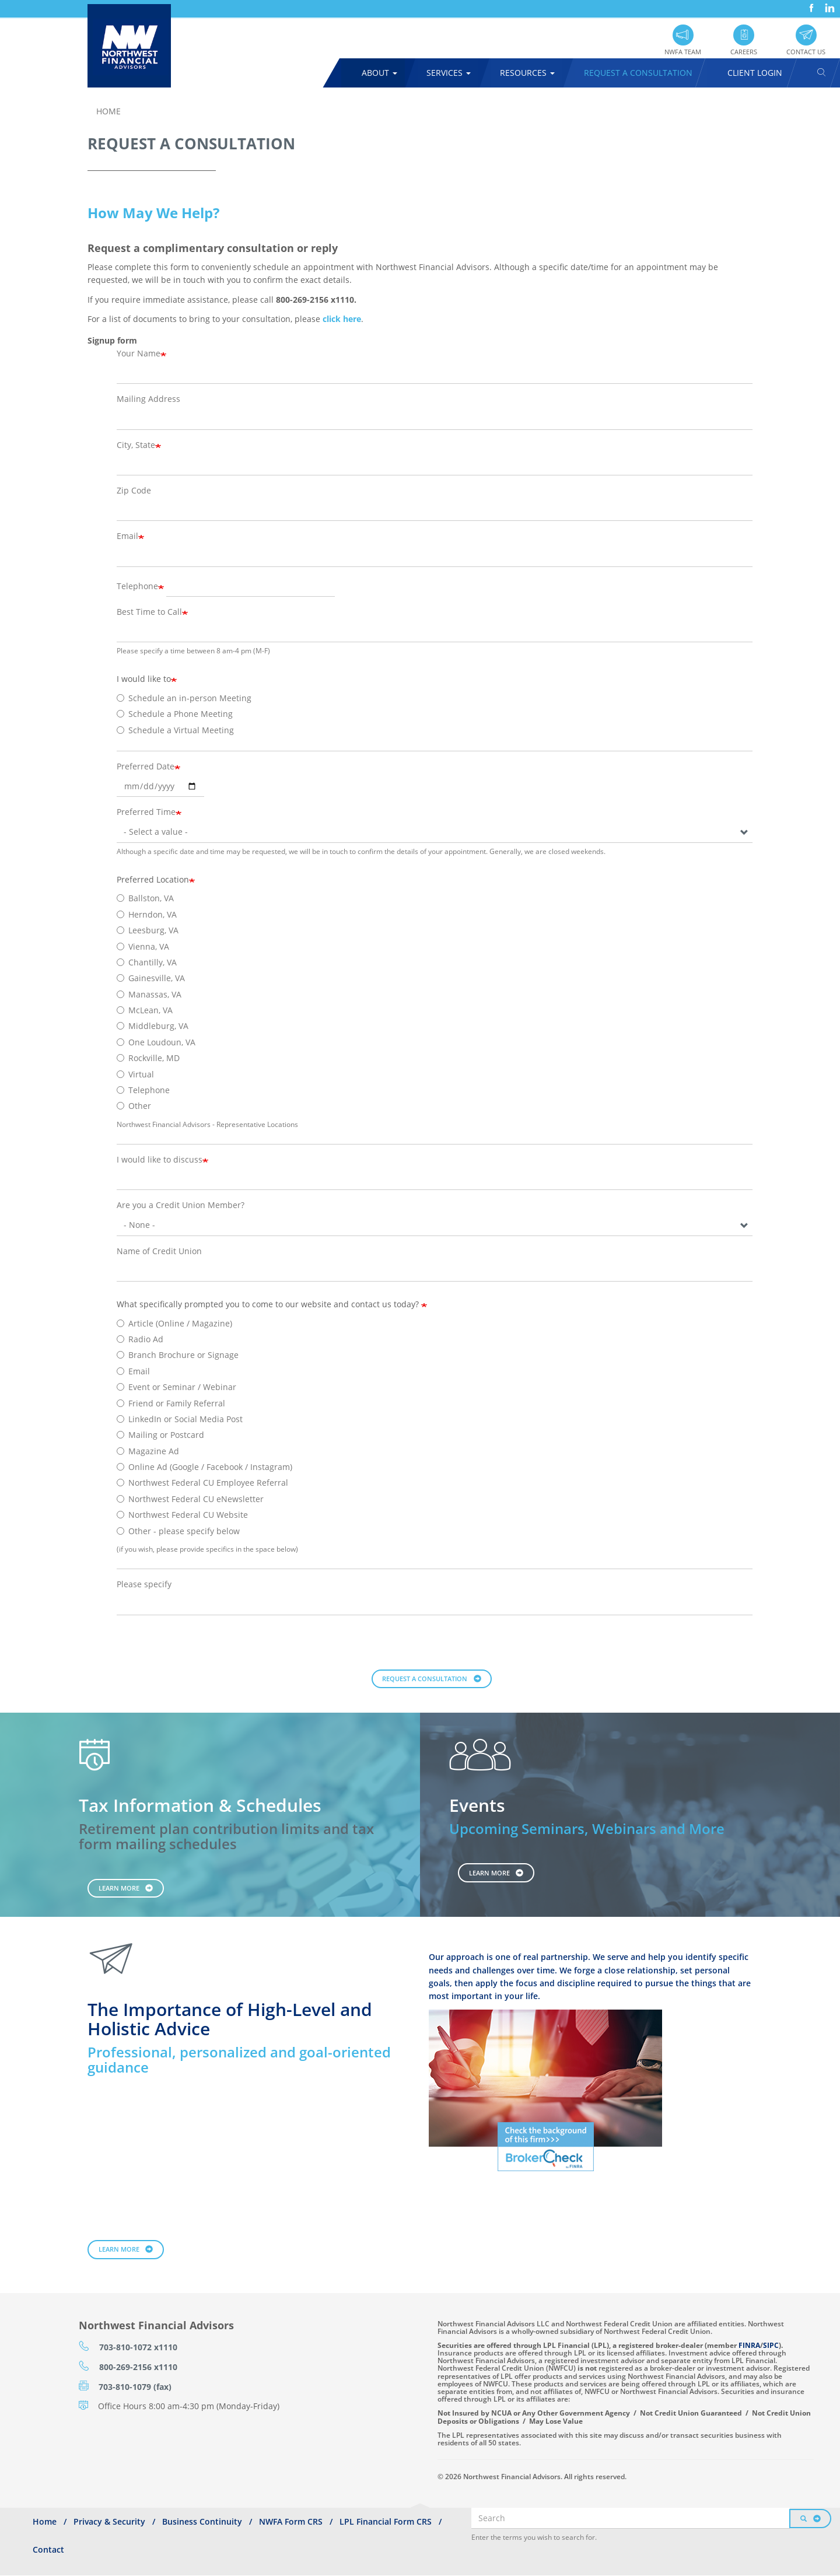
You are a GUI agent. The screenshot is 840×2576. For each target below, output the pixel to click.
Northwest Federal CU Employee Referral (202, 1482)
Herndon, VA (147, 914)
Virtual (135, 1074)
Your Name (138, 353)
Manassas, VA (149, 994)
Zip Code (134, 490)
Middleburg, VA (152, 1025)
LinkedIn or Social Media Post (180, 1418)
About (379, 72)
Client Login (754, 72)
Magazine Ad (148, 1451)
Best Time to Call (149, 611)
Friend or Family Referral (171, 1403)
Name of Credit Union (159, 1250)
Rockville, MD (148, 1057)
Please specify (144, 1584)
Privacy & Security (109, 2521)
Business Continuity (202, 2521)
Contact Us (805, 51)
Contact (48, 2549)
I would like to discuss (159, 1159)
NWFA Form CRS (291, 2521)
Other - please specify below (178, 1530)
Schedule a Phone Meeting (175, 713)
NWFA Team (682, 51)
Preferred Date (145, 766)
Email (127, 535)
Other (134, 1105)
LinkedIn (828, 4)
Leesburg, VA (147, 930)
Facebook (810, 4)
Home (108, 111)
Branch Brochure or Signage (178, 1354)
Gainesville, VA (151, 978)
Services (448, 72)
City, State (136, 444)
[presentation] (205, 1647)
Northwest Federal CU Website (182, 1514)
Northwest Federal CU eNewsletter (190, 1498)
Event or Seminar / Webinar (176, 1386)
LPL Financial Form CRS (386, 2521)
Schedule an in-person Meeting (184, 698)
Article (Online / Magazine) (174, 1323)
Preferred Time (146, 811)
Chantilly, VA (147, 962)
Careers (743, 51)
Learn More (119, 1888)
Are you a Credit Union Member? (180, 1204)
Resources (527, 72)
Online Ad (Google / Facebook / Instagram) (204, 1466)
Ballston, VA (145, 898)
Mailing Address (148, 398)
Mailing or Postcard (160, 1434)
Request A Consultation (638, 72)
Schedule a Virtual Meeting (175, 730)
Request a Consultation (424, 1678)
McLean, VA (145, 1010)
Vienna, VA (143, 946)
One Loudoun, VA (156, 1042)
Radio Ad (140, 1339)
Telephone (137, 586)
